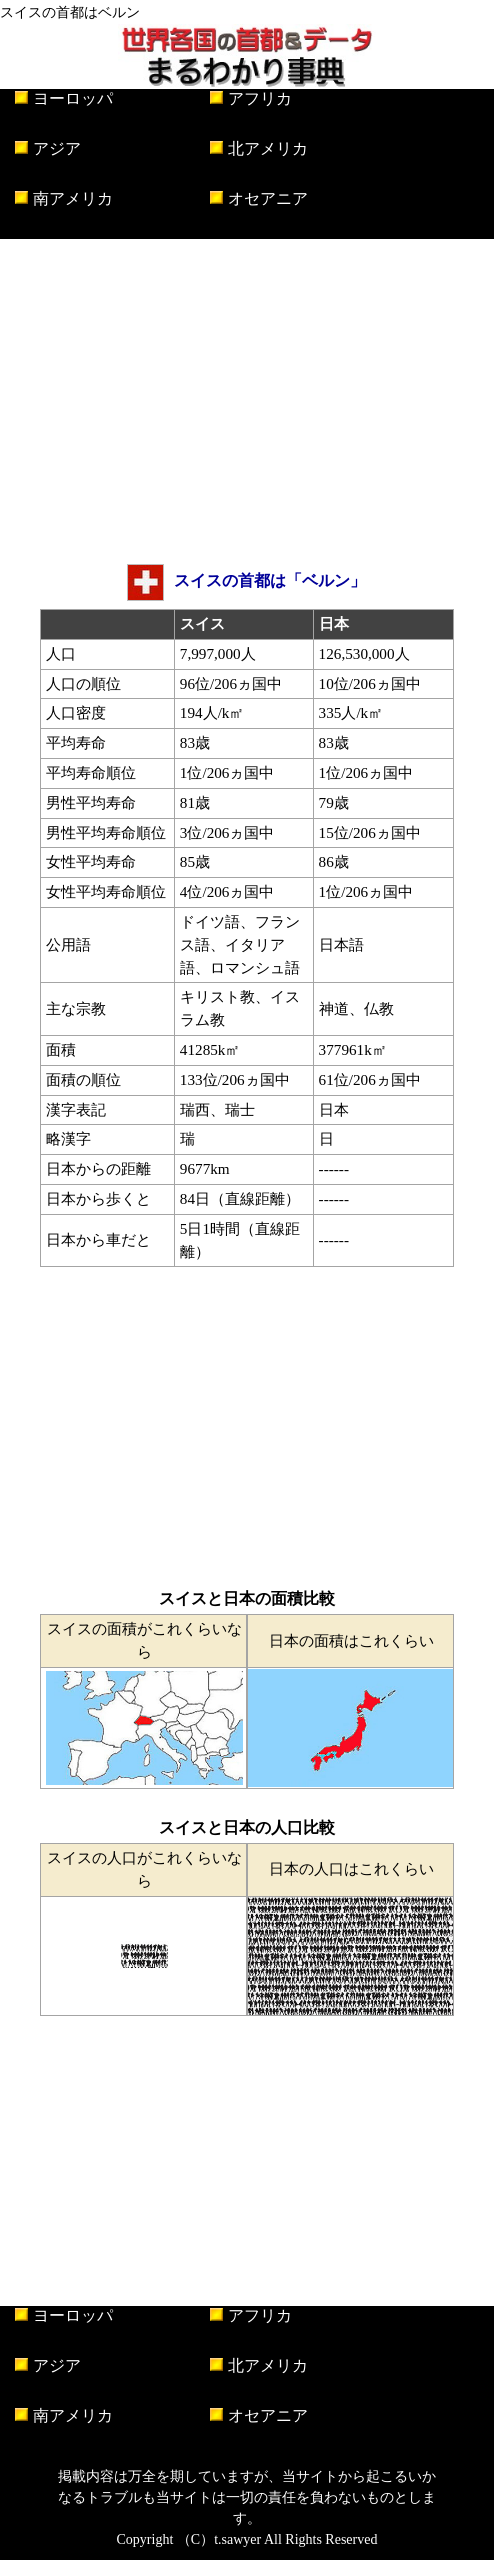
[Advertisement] (247, 399)
